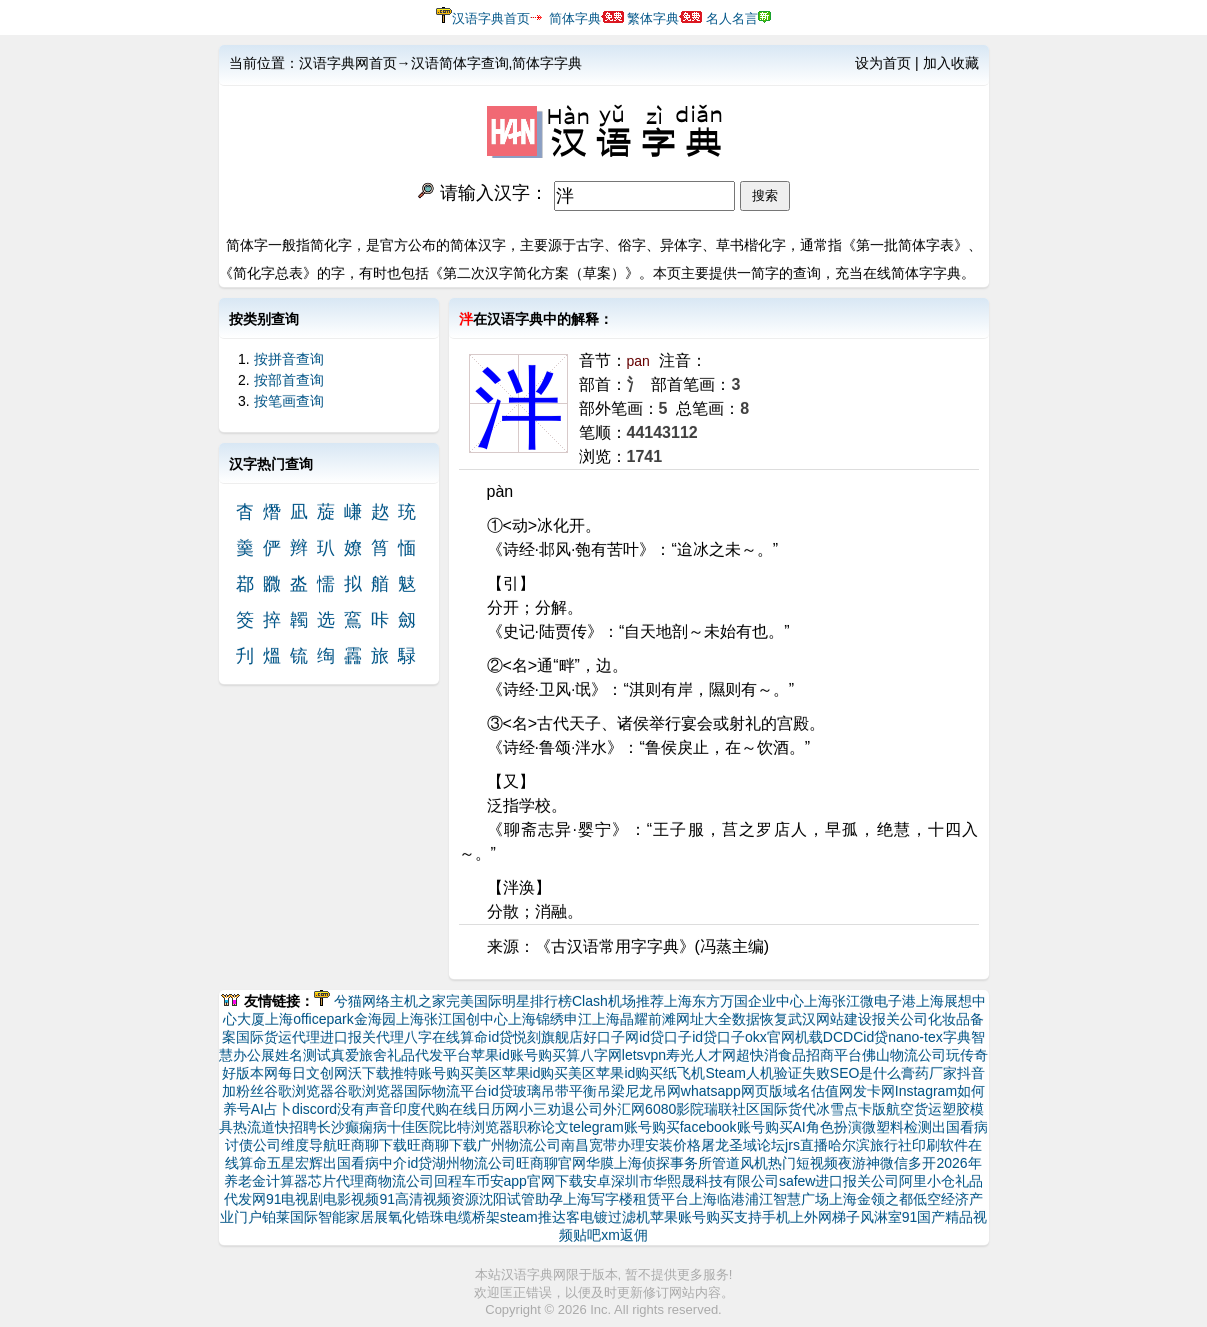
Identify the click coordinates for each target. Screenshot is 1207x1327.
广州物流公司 (519, 1145)
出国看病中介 (365, 1163)
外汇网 (624, 1109)
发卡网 (874, 1091)
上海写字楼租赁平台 (626, 1199)
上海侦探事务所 (663, 1163)
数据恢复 (760, 1019)
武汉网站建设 (830, 1019)
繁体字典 (653, 18)
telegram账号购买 (624, 1127)
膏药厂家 (929, 1073)
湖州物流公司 (474, 1163)
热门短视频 (803, 1163)
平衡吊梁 (597, 1091)
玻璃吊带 (541, 1091)
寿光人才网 (701, 1055)
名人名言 (732, 18)
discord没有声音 (342, 1109)
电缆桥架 (472, 1217)
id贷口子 (665, 1037)
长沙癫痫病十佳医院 (380, 1127)
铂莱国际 (290, 1217)
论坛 (771, 1145)
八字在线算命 (446, 1037)
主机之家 (418, 1001)
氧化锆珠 (416, 1217)
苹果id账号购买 (518, 1055)
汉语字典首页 (491, 18)
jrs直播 (806, 1145)
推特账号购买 (432, 1073)
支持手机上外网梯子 (797, 1217)
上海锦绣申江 (550, 1019)
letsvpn (644, 1055)
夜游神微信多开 (887, 1163)
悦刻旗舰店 (548, 1037)
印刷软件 (940, 1145)
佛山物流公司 (904, 1055)
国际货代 (788, 1109)
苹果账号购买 (692, 1217)
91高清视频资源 (430, 1199)
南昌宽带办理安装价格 (631, 1145)
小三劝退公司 (561, 1109)
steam (519, 1217)
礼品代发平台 (429, 1055)
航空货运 (914, 1109)
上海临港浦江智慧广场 (759, 1199)
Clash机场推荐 (618, 1001)
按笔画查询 (289, 401)
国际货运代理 (278, 1037)
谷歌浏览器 (299, 1091)
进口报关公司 (857, 1181)
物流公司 (406, 1181)
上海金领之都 (871, 1199)
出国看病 (960, 1127)
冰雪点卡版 (851, 1109)
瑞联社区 (732, 1109)
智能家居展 (353, 1217)
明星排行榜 (537, 1001)
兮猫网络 (362, 1001)
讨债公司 (253, 1145)
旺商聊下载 (372, 1145)
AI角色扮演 (827, 1127)
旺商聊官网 (551, 1163)
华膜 (600, 1163)
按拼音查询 (289, 359)
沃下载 (369, 1073)
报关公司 (900, 1019)
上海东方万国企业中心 (734, 1001)
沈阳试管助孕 (521, 1199)
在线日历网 (484, 1109)
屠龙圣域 (729, 1145)
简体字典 (575, 18)
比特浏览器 (478, 1127)
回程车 (455, 1181)
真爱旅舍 (359, 1055)
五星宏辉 (295, 1163)
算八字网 (594, 1055)
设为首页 (883, 63)
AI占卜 (271, 1109)
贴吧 (587, 1235)
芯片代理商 (343, 1181)
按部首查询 (289, 380)
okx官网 (770, 1037)
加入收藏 (951, 63)
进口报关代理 (362, 1037)
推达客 (559, 1217)
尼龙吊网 (653, 1091)
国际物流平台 (446, 1091)
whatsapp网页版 (732, 1091)
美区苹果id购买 (521, 1073)
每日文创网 (313, 1073)
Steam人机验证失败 (767, 1073)
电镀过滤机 (615, 1217)
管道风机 (740, 1163)
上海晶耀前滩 (634, 1019)
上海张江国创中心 (452, 1019)
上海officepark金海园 (330, 1019)
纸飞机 (684, 1073)
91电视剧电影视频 (323, 1199)
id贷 (500, 1037)
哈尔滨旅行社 (870, 1145)
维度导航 (309, 1145)
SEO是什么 (866, 1073)
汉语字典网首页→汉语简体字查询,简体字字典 (441, 63)
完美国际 (474, 1001)
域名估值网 (818, 1091)
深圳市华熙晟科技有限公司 (695, 1181)
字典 (957, 1037)
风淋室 (881, 1217)
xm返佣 (624, 1235)
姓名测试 (303, 1055)
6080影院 (674, 1109)
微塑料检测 (897, 1127)
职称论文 (541, 1127)
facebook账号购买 (736, 1127)
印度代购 (421, 1109)
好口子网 (611, 1037)
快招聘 (296, 1127)
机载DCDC (829, 1037)
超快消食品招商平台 (799, 1055)
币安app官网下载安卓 (543, 1181)
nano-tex (915, 1037)
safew (797, 1181)
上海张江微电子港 (860, 1001)
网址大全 (704, 1019)
